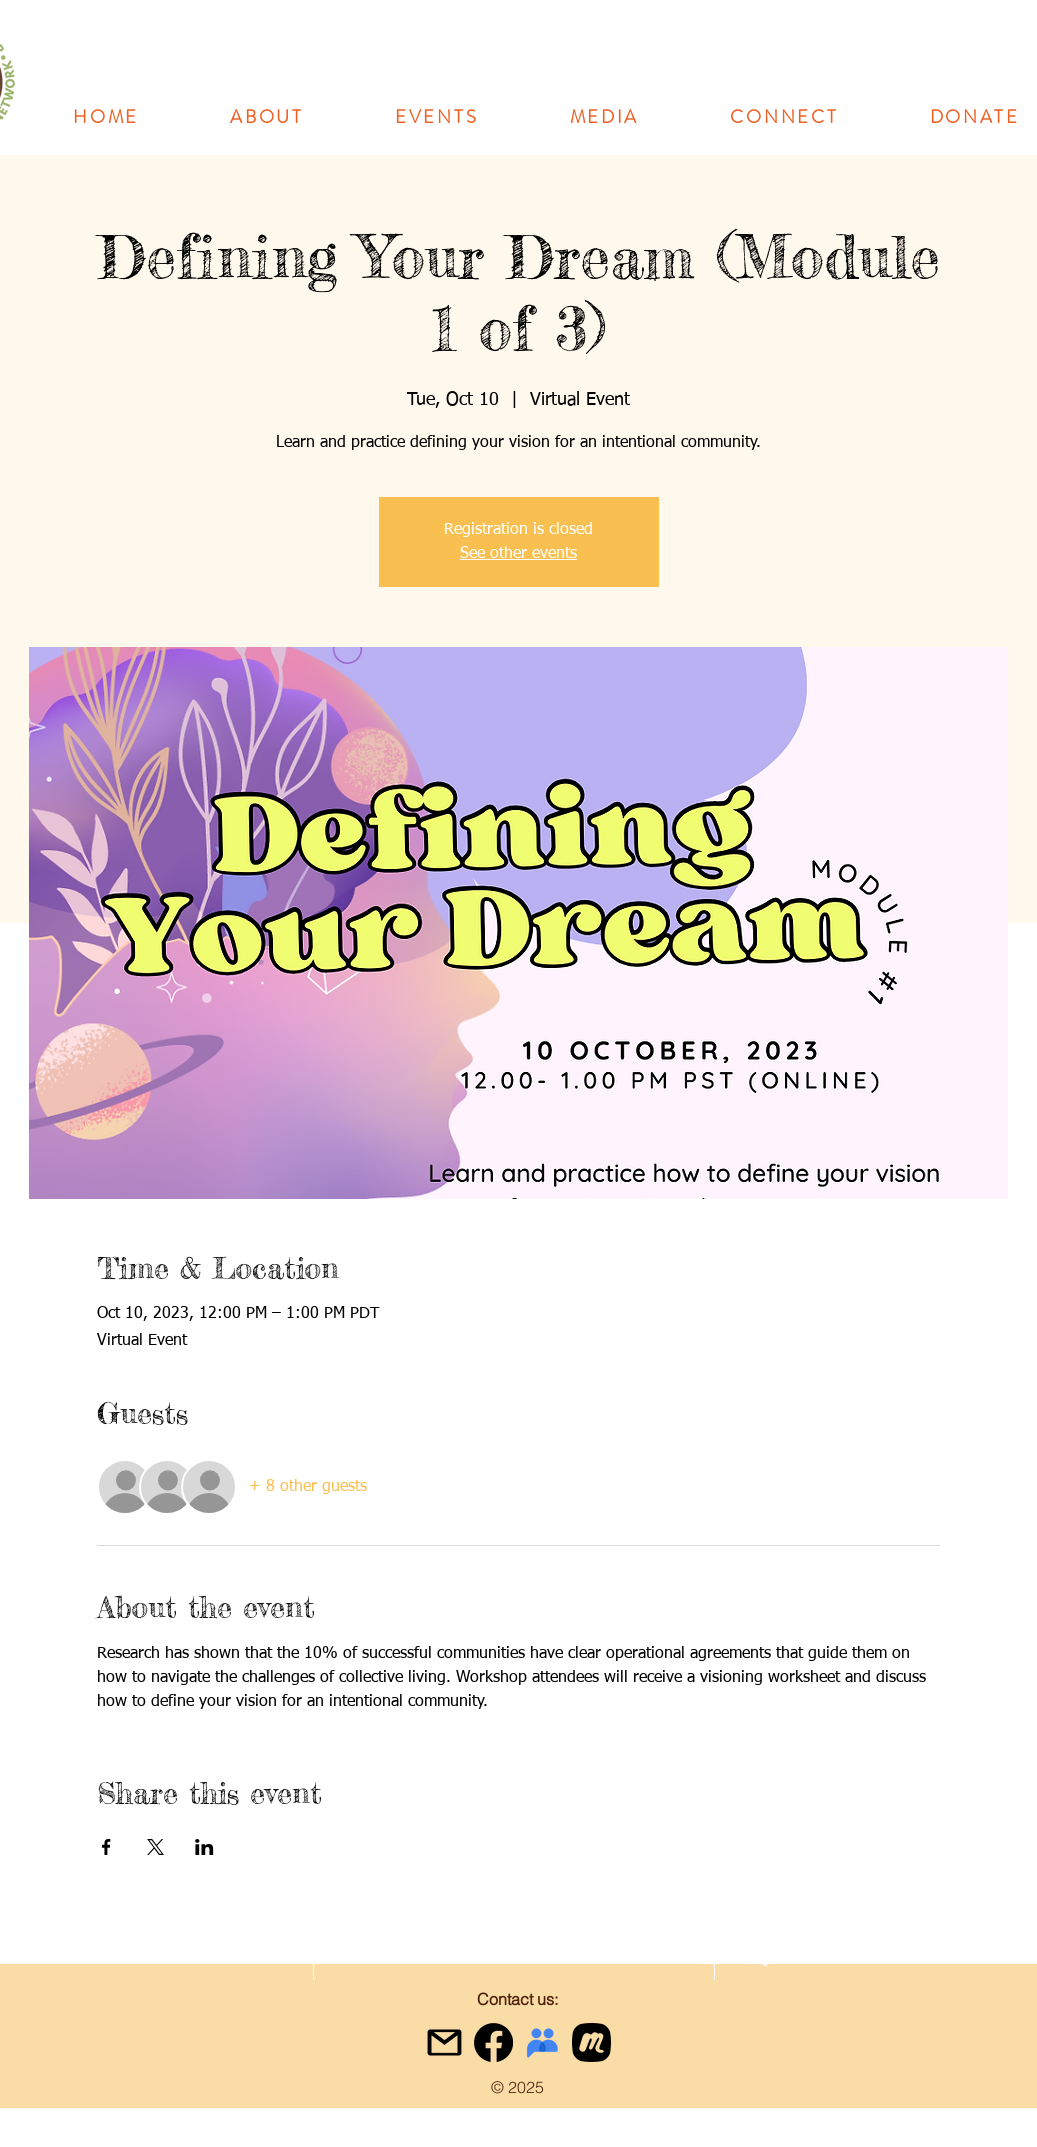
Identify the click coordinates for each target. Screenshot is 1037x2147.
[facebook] (765, 1956)
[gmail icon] (444, 2042)
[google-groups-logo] (542, 2042)
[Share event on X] (155, 1847)
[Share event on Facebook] (106, 1847)
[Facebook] (493, 2042)
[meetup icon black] (591, 2042)
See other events (518, 554)
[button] (267, 117)
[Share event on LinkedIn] (204, 1847)
